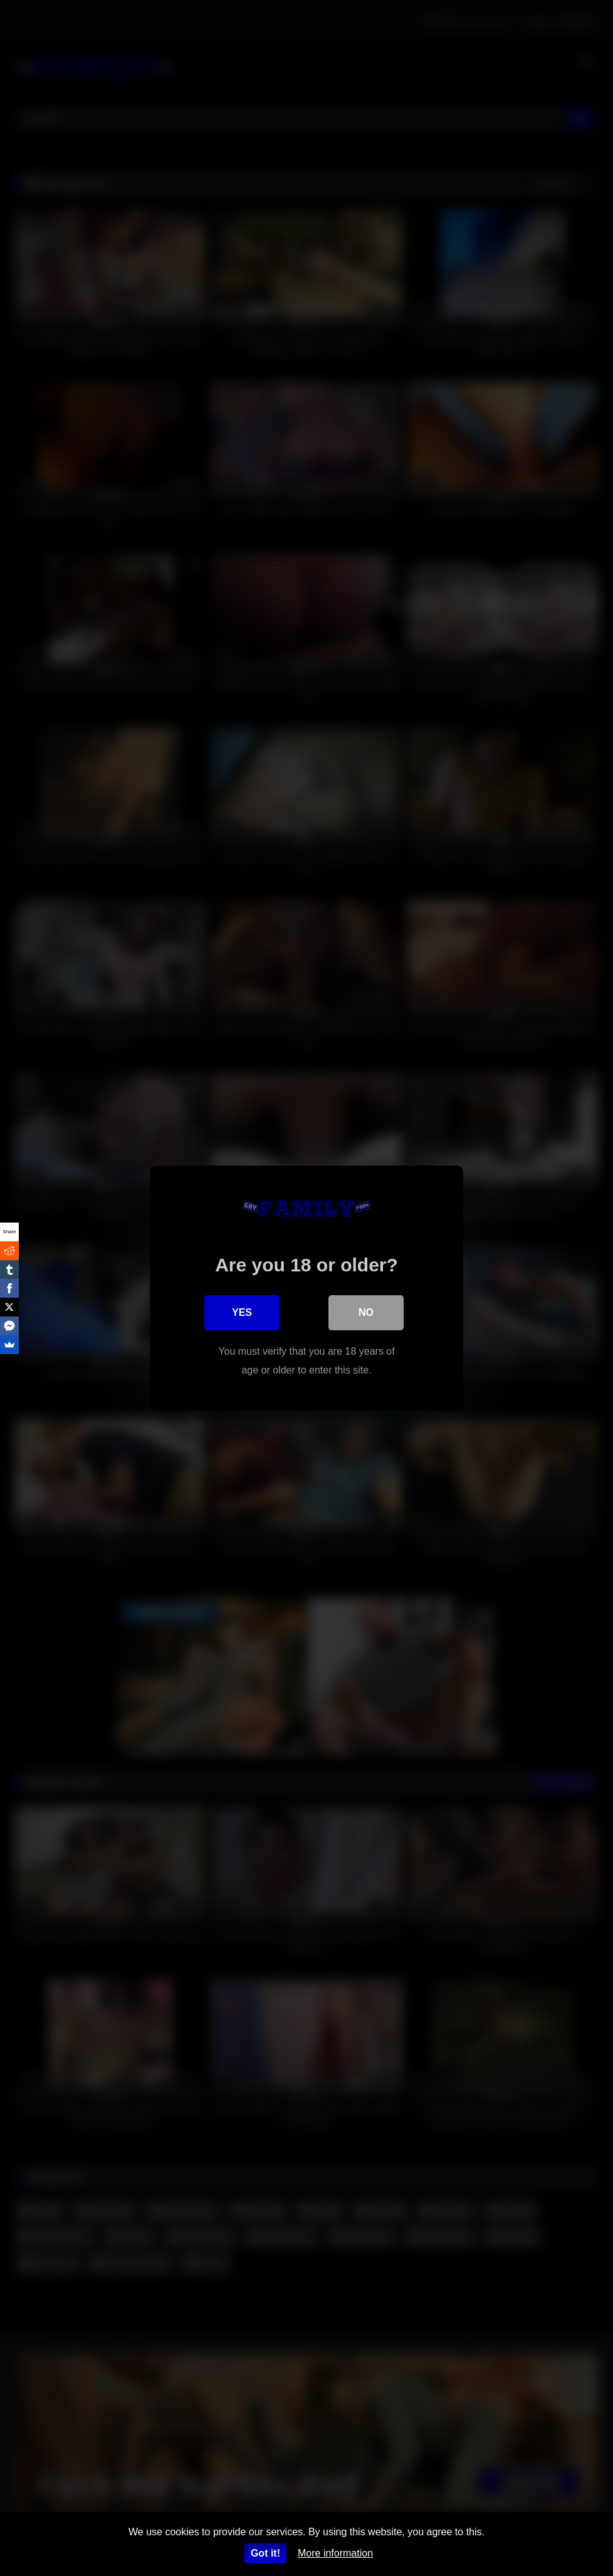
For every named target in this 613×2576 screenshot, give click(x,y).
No (366, 1312)
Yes (242, 1312)
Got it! (265, 2553)
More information (335, 2553)
